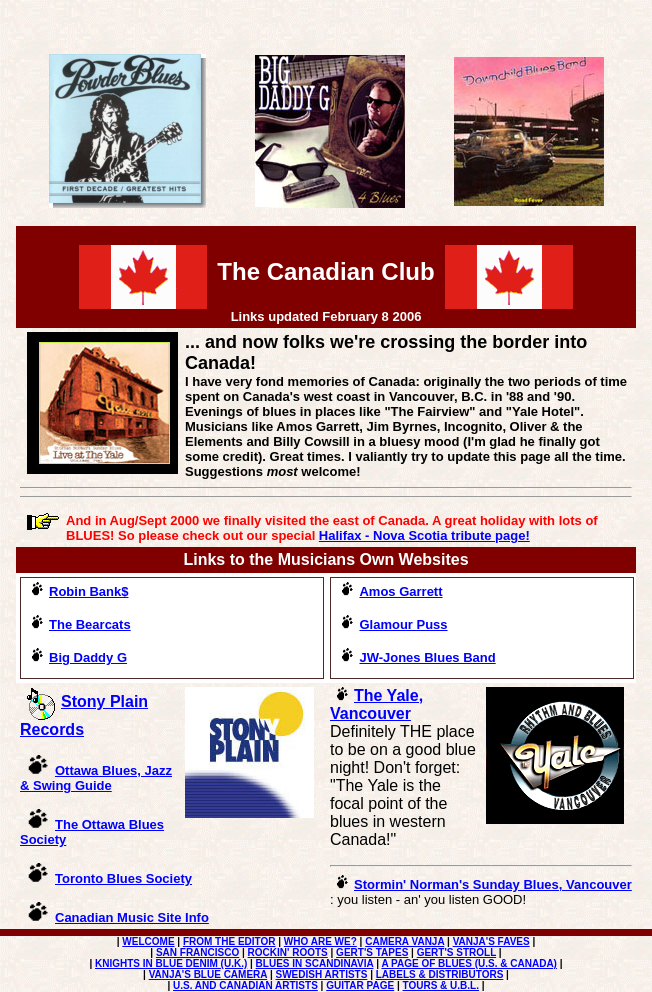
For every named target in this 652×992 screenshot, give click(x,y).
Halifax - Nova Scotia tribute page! (424, 535)
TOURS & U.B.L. (441, 985)
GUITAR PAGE (360, 985)
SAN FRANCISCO (197, 952)
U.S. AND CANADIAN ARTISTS (245, 985)
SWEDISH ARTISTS (322, 974)
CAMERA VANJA (404, 941)
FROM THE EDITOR (229, 941)
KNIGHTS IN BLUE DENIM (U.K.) (171, 963)
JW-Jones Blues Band (427, 657)
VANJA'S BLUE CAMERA (208, 974)
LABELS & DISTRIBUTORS (440, 974)
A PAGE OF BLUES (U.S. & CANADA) (469, 963)
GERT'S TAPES (372, 952)
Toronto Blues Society (123, 878)
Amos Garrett (400, 591)
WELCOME (148, 941)
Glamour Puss (393, 624)
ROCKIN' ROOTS (288, 952)
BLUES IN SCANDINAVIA (315, 963)
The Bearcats (80, 624)
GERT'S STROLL (456, 952)
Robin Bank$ (79, 591)
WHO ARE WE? (320, 941)
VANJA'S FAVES (491, 941)
